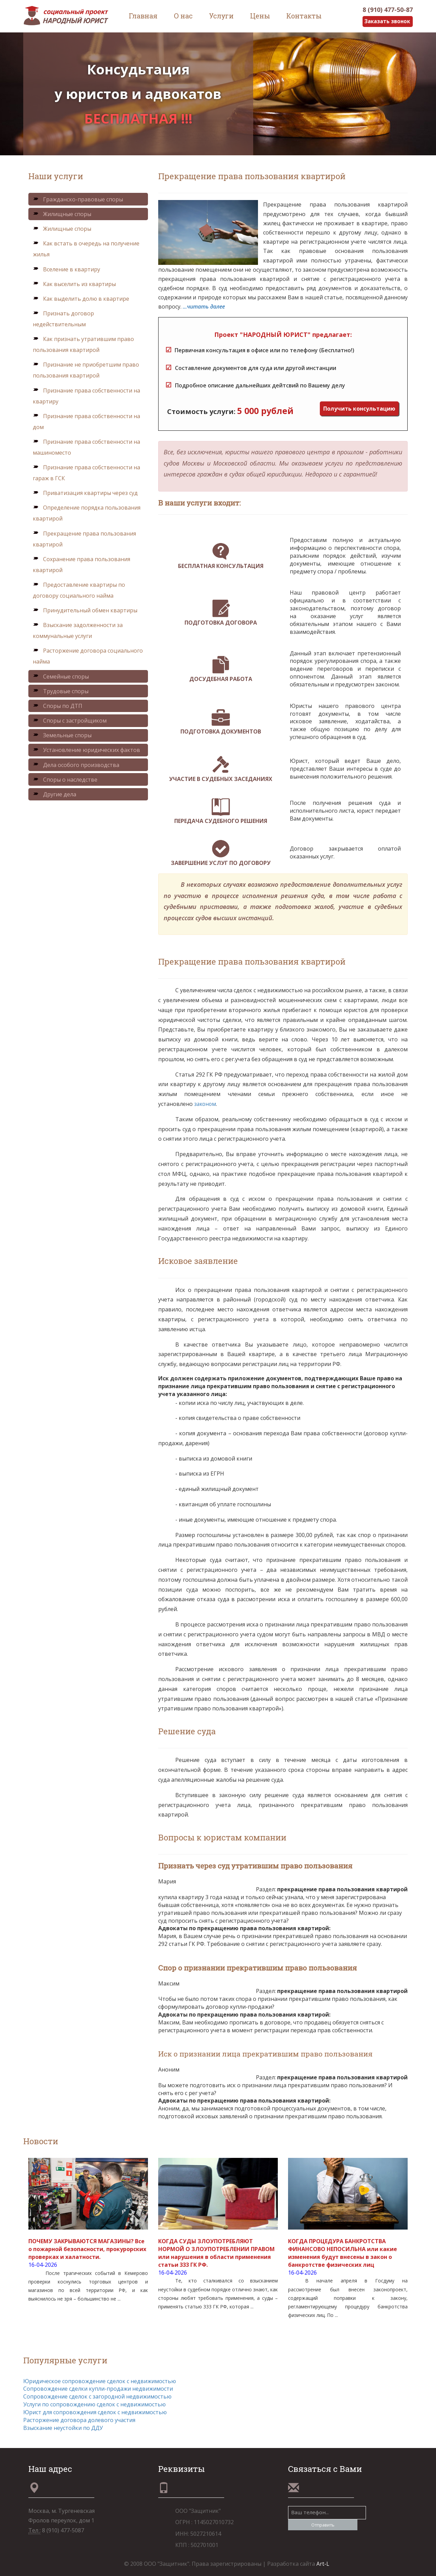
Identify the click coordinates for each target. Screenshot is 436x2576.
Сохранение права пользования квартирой (81, 564)
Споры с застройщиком (70, 721)
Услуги (221, 15)
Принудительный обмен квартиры (85, 610)
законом (205, 1104)
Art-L (322, 2563)
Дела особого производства (76, 765)
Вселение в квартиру (66, 269)
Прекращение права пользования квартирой (84, 539)
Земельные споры (62, 735)
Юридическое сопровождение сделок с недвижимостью (99, 2381)
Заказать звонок (386, 21)
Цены (260, 15)
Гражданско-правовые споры (78, 199)
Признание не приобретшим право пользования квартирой (86, 370)
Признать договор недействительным (63, 319)
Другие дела (54, 794)
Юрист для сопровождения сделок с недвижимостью (95, 2412)
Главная (143, 15)
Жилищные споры (62, 214)
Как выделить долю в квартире (81, 298)
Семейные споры (61, 676)
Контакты (304, 15)
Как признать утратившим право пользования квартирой (83, 345)
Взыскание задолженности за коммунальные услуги (78, 631)
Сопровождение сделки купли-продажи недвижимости (98, 2389)
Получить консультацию (359, 408)
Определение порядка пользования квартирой (86, 513)
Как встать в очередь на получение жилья (86, 249)
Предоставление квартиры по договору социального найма (79, 590)
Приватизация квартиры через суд (85, 493)
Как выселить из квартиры (74, 284)
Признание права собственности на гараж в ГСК (86, 473)
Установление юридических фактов (86, 750)
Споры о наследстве (65, 779)
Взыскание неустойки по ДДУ (63, 2428)
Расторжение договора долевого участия (79, 2420)
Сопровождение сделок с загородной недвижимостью (97, 2397)
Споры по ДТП (57, 706)
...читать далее (204, 307)
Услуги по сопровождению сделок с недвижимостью (94, 2404)
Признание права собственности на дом (86, 421)
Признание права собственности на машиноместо (86, 447)
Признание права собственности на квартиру (86, 396)
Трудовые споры (60, 691)
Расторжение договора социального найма (88, 656)
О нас (183, 15)
